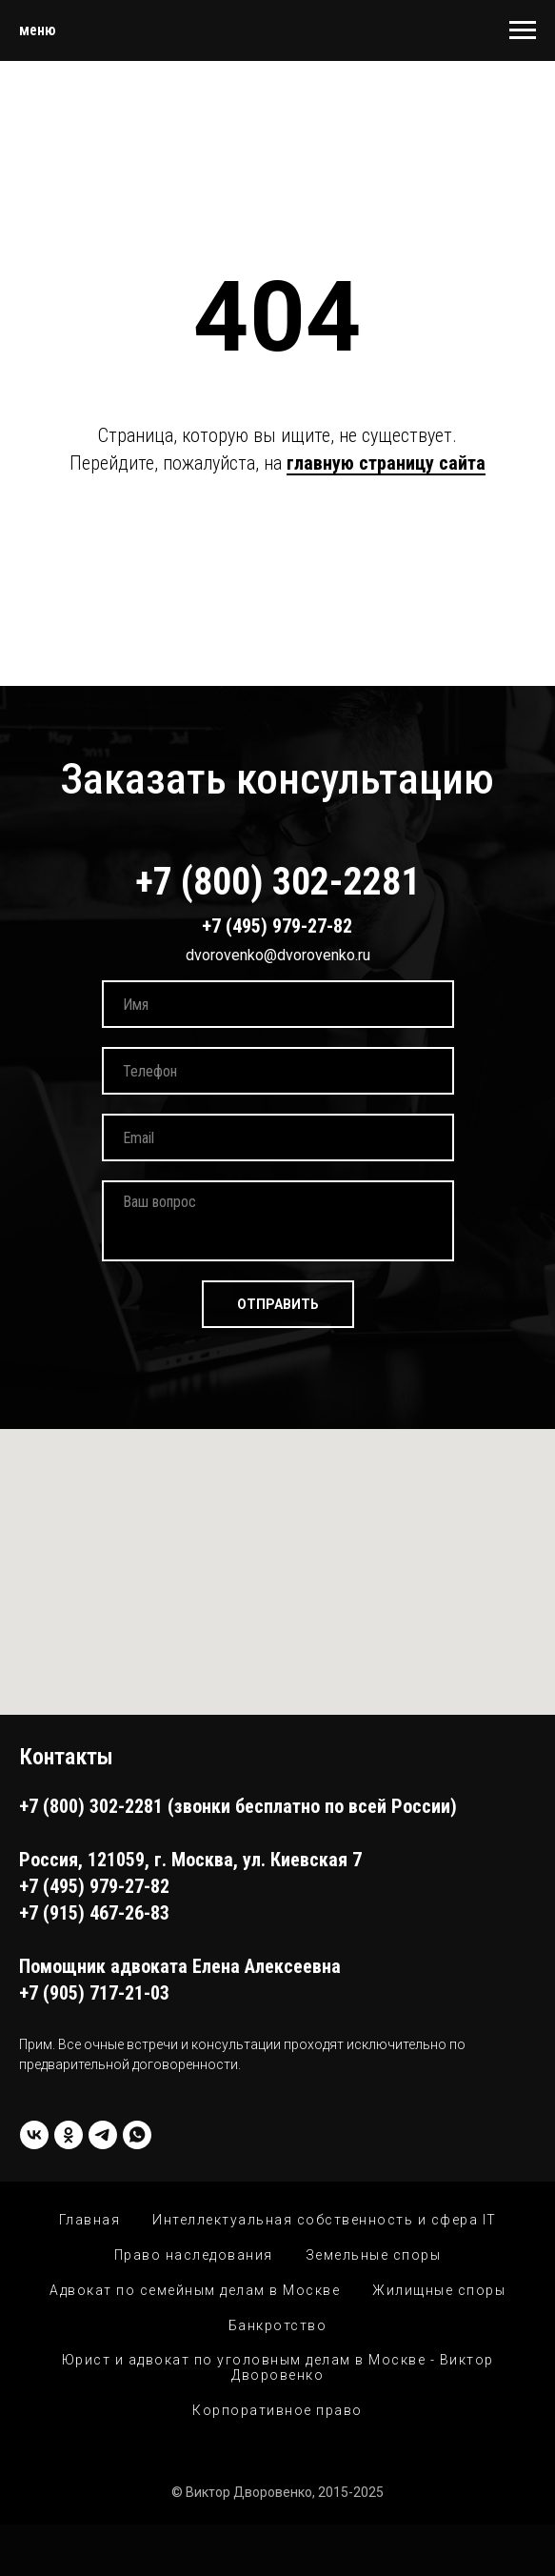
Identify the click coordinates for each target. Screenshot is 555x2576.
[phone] (278, 1071)
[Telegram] (103, 2135)
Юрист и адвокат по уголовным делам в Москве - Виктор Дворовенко (278, 2367)
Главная (90, 2219)
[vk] (34, 2135)
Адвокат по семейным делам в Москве (195, 2290)
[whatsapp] (137, 2135)
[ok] (68, 2135)
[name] (278, 1004)
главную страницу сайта (386, 463)
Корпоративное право (277, 2410)
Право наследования (193, 2255)
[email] (278, 1137)
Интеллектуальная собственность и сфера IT (324, 2219)
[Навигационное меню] (522, 30)
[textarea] (278, 1220)
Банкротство (277, 2325)
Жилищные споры (438, 2290)
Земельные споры (374, 2255)
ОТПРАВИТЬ (278, 1304)
